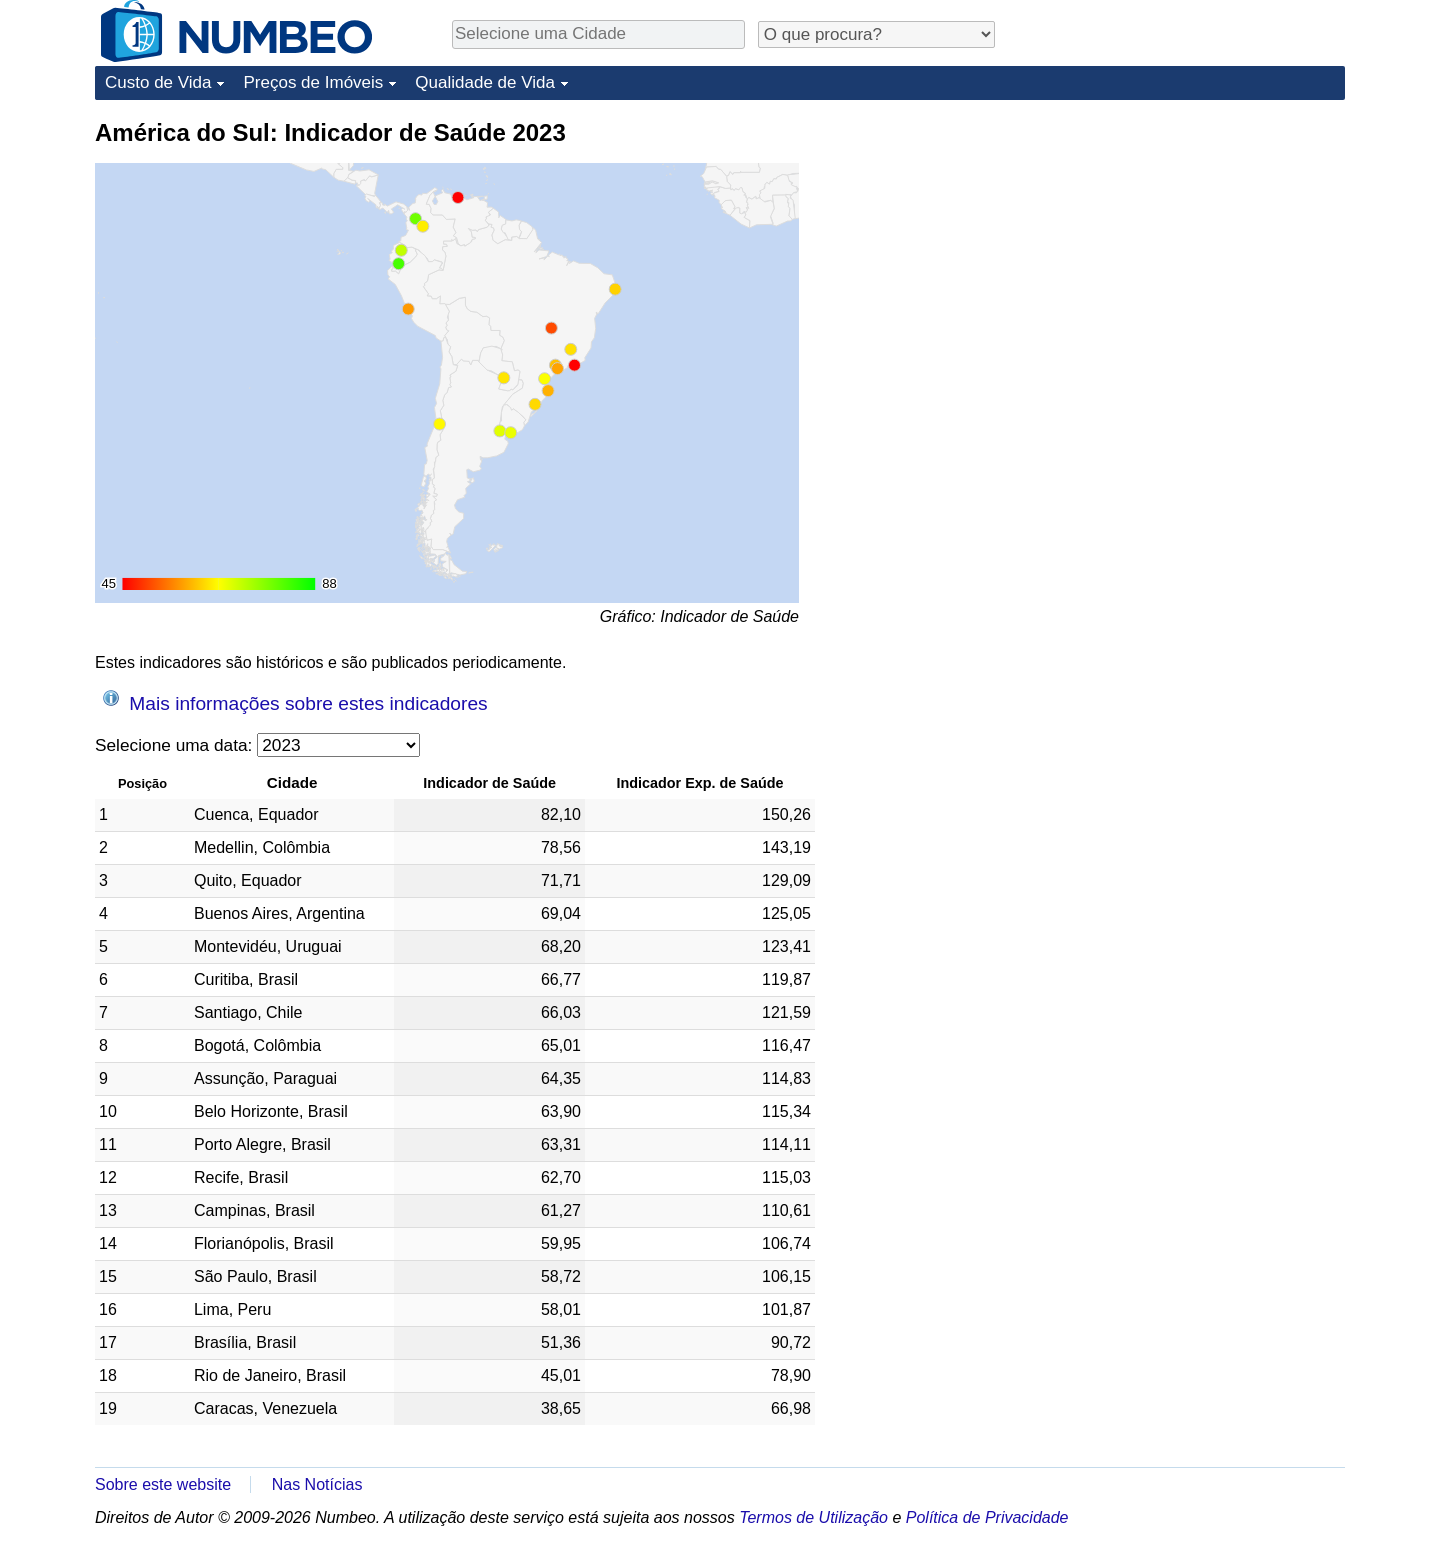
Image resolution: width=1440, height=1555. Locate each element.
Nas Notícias (317, 1484)
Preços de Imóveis (313, 82)
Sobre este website (163, 1484)
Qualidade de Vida (485, 82)
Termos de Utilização (813, 1517)
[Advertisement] (1195, 242)
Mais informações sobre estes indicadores (295, 702)
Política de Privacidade (987, 1517)
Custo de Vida (158, 82)
